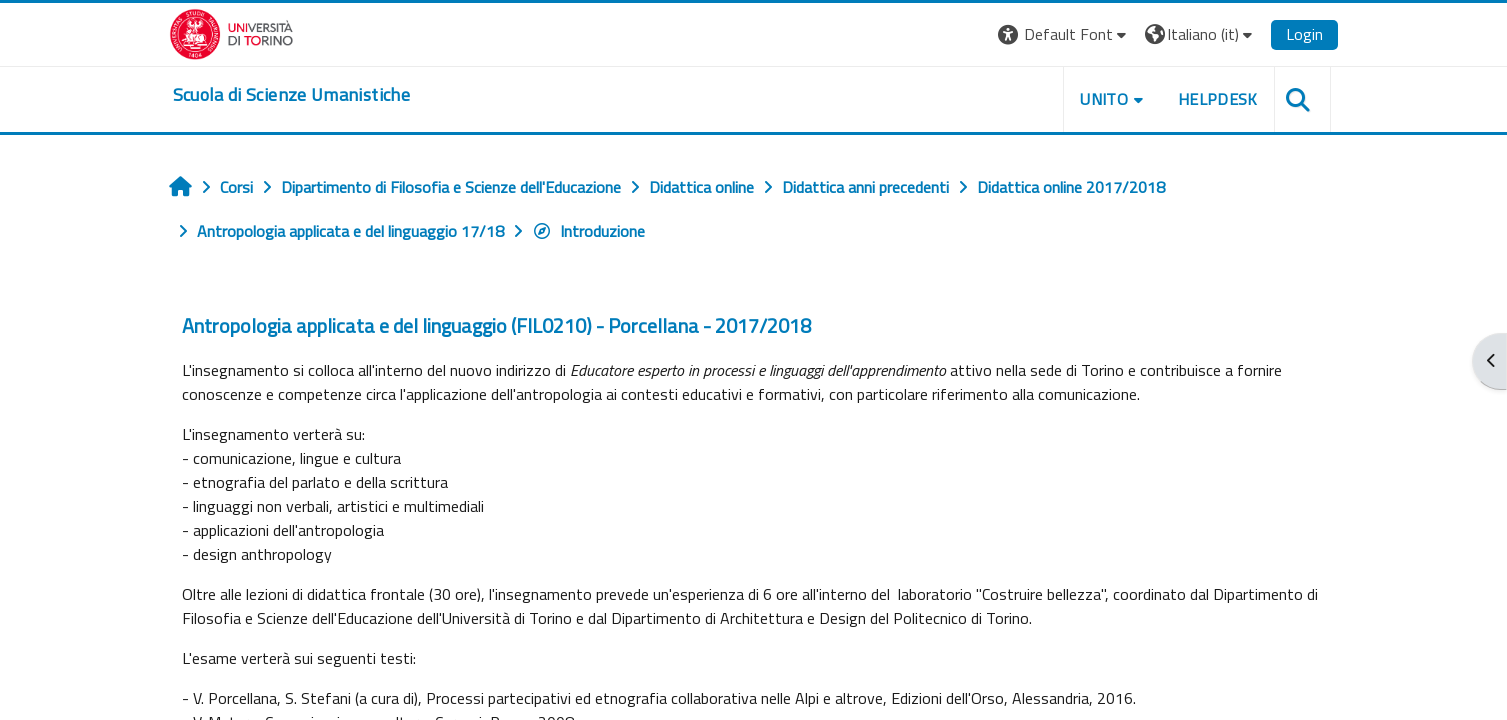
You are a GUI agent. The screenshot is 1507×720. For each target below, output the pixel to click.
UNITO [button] (1104, 99)
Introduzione (588, 231)
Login (1304, 34)
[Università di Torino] (231, 32)
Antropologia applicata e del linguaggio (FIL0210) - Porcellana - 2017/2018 (496, 325)
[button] (1064, 34)
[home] (291, 95)
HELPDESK (1218, 99)
